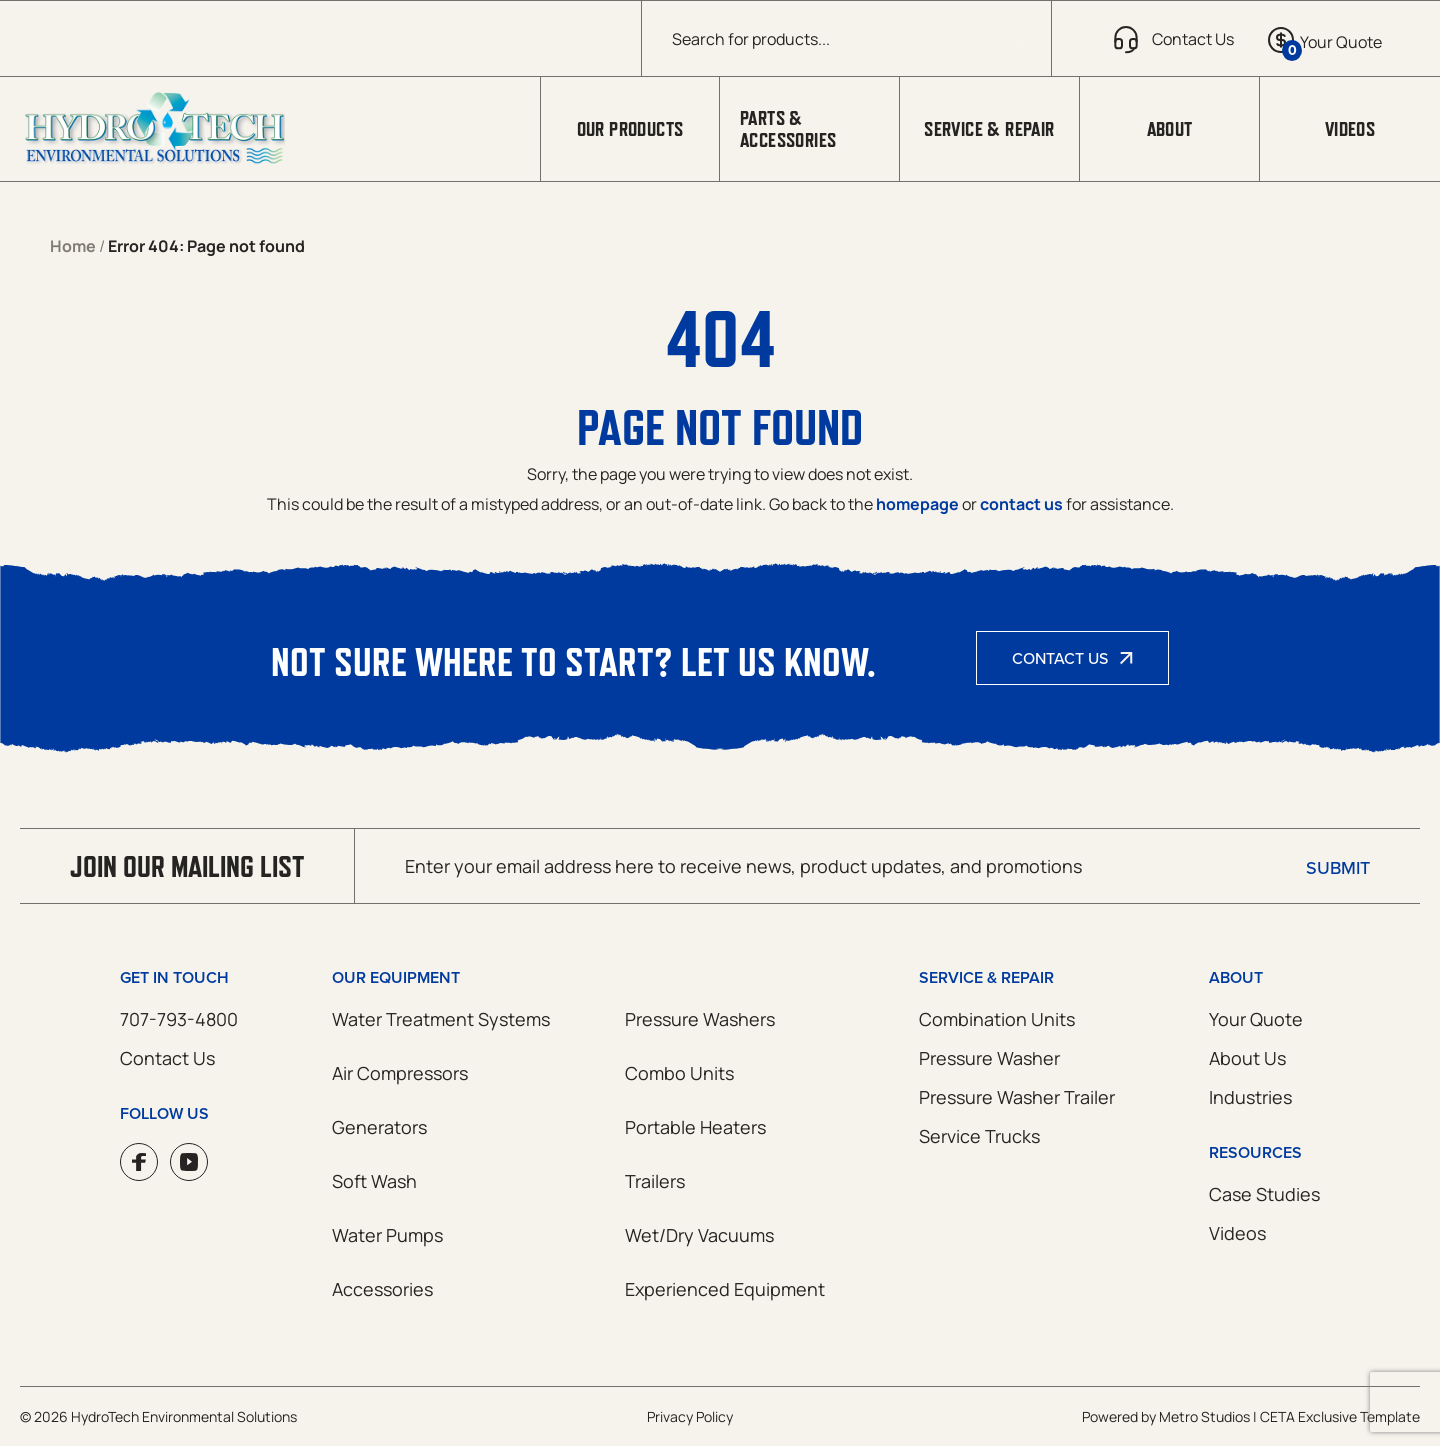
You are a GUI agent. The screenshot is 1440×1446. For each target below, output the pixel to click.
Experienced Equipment (725, 1289)
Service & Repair (989, 129)
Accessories (382, 1289)
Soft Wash (374, 1181)
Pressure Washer (989, 1058)
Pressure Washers (700, 1019)
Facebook (139, 1162)
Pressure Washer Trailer (1017, 1097)
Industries (1250, 1097)
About (1170, 129)
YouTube (189, 1162)
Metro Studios (1204, 1416)
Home (73, 246)
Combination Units (997, 1019)
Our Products (630, 129)
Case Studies (1264, 1194)
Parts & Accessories (788, 129)
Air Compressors (400, 1073)
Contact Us (1060, 658)
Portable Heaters (695, 1127)
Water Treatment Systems (441, 1019)
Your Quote (1256, 1019)
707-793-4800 (179, 1019)
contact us (1021, 504)
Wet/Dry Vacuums (699, 1235)
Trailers (655, 1181)
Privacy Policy (690, 1416)
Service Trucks (979, 1136)
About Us (1247, 1058)
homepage (917, 504)
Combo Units (679, 1073)
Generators (379, 1127)
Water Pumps (387, 1235)
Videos (1350, 129)
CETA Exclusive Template (1340, 1416)
